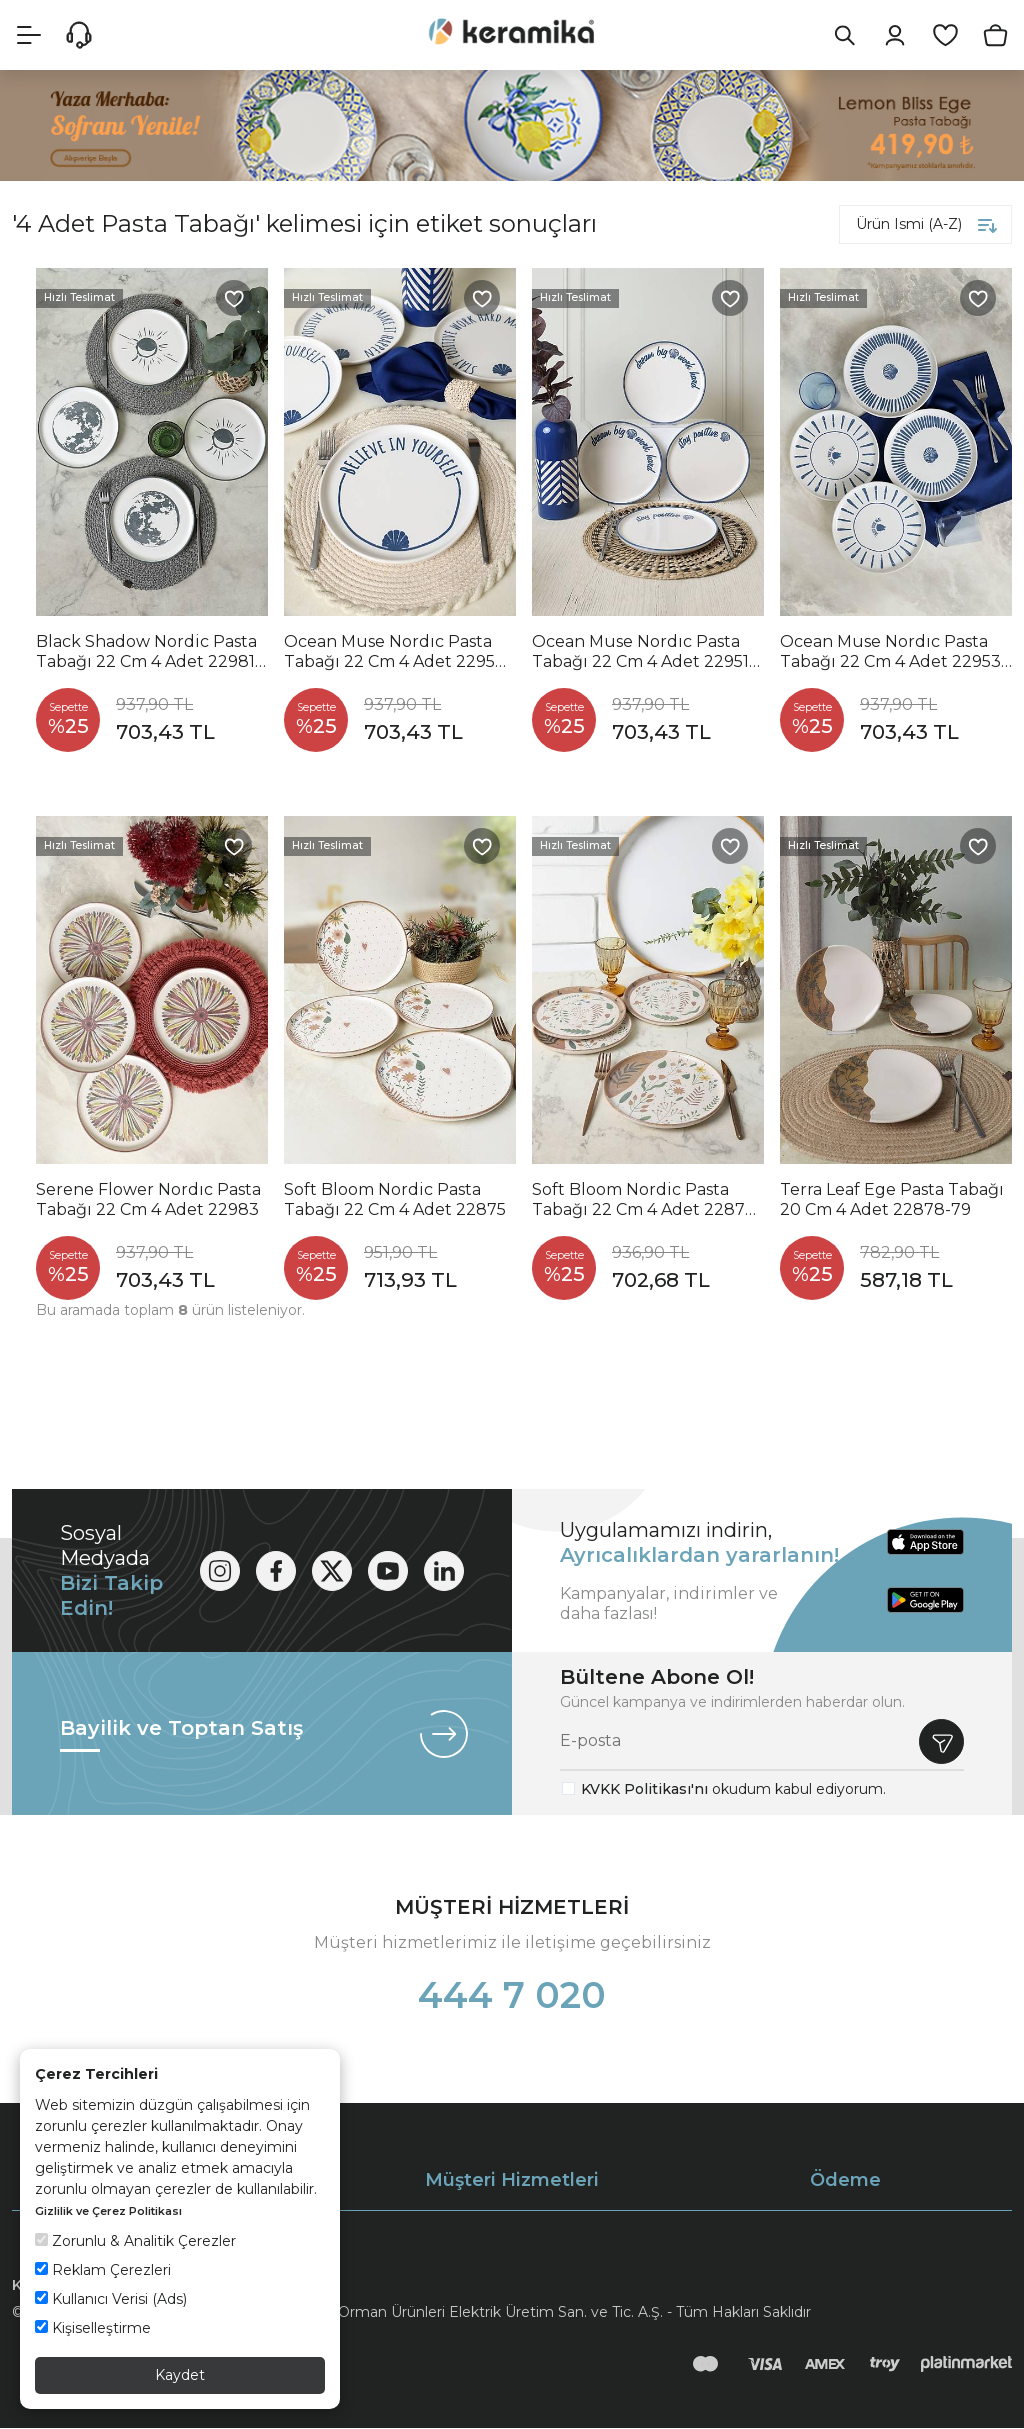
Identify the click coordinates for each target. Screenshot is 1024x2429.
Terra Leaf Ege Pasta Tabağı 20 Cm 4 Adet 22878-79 (892, 1200)
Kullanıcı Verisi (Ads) (111, 2299)
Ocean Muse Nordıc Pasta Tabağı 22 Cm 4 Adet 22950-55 (398, 653)
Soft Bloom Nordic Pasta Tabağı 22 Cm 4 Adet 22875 (395, 1200)
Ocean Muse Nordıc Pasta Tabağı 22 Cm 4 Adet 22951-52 (643, 653)
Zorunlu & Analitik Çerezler (135, 2241)
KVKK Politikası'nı (644, 1790)
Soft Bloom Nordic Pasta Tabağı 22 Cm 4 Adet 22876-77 (646, 1201)
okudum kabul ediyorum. (733, 1790)
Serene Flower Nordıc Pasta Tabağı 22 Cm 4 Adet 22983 (148, 1200)
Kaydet (180, 2375)
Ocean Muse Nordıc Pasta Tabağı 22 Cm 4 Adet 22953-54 (893, 653)
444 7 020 (512, 1996)
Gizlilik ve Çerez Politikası (108, 2211)
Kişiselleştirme (93, 2328)
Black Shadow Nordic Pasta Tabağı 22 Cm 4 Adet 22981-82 (148, 653)
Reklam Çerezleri (103, 2270)
